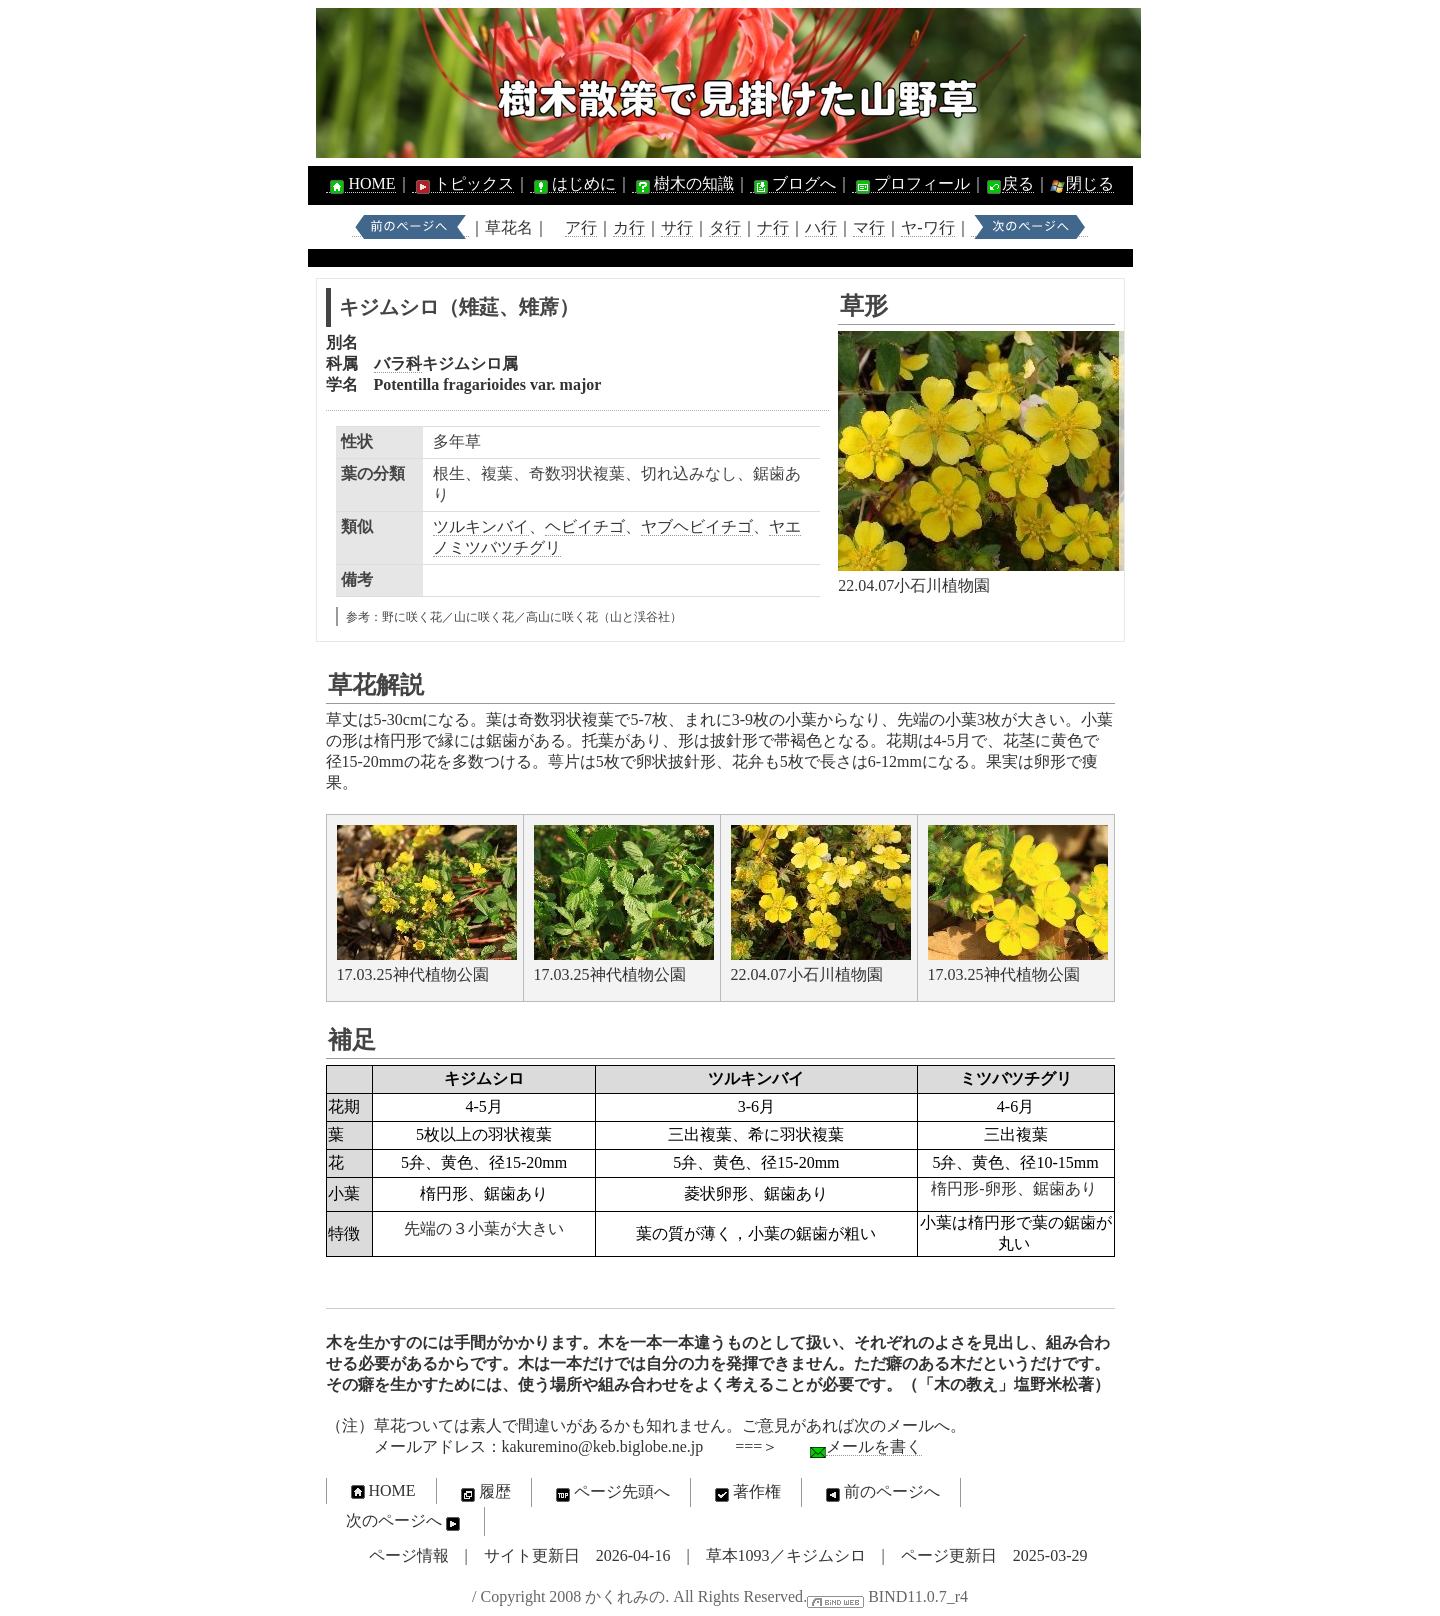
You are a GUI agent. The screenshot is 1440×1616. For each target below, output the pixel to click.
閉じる (1090, 183)
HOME (360, 184)
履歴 (484, 1493)
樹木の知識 (683, 184)
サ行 (677, 227)
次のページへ (405, 1522)
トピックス (463, 184)
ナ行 (773, 227)
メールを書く (874, 1446)
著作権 (746, 1493)
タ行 (725, 227)
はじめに (573, 184)
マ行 (869, 227)
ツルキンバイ (481, 526)
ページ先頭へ (611, 1493)
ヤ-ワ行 (927, 227)
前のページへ (881, 1493)
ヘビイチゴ (585, 526)
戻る (1018, 183)
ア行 (581, 227)
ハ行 (821, 227)
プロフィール (911, 184)
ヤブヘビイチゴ (697, 526)
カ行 (629, 227)
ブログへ (793, 184)
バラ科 (398, 363)
